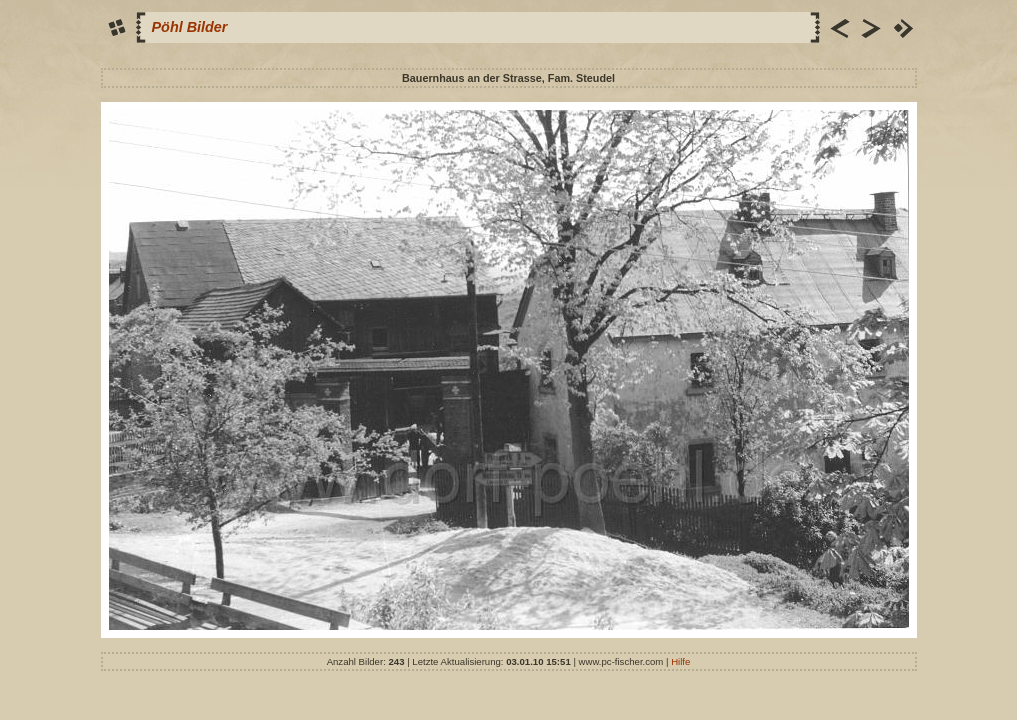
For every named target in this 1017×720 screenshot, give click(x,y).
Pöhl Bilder (190, 27)
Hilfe (680, 661)
